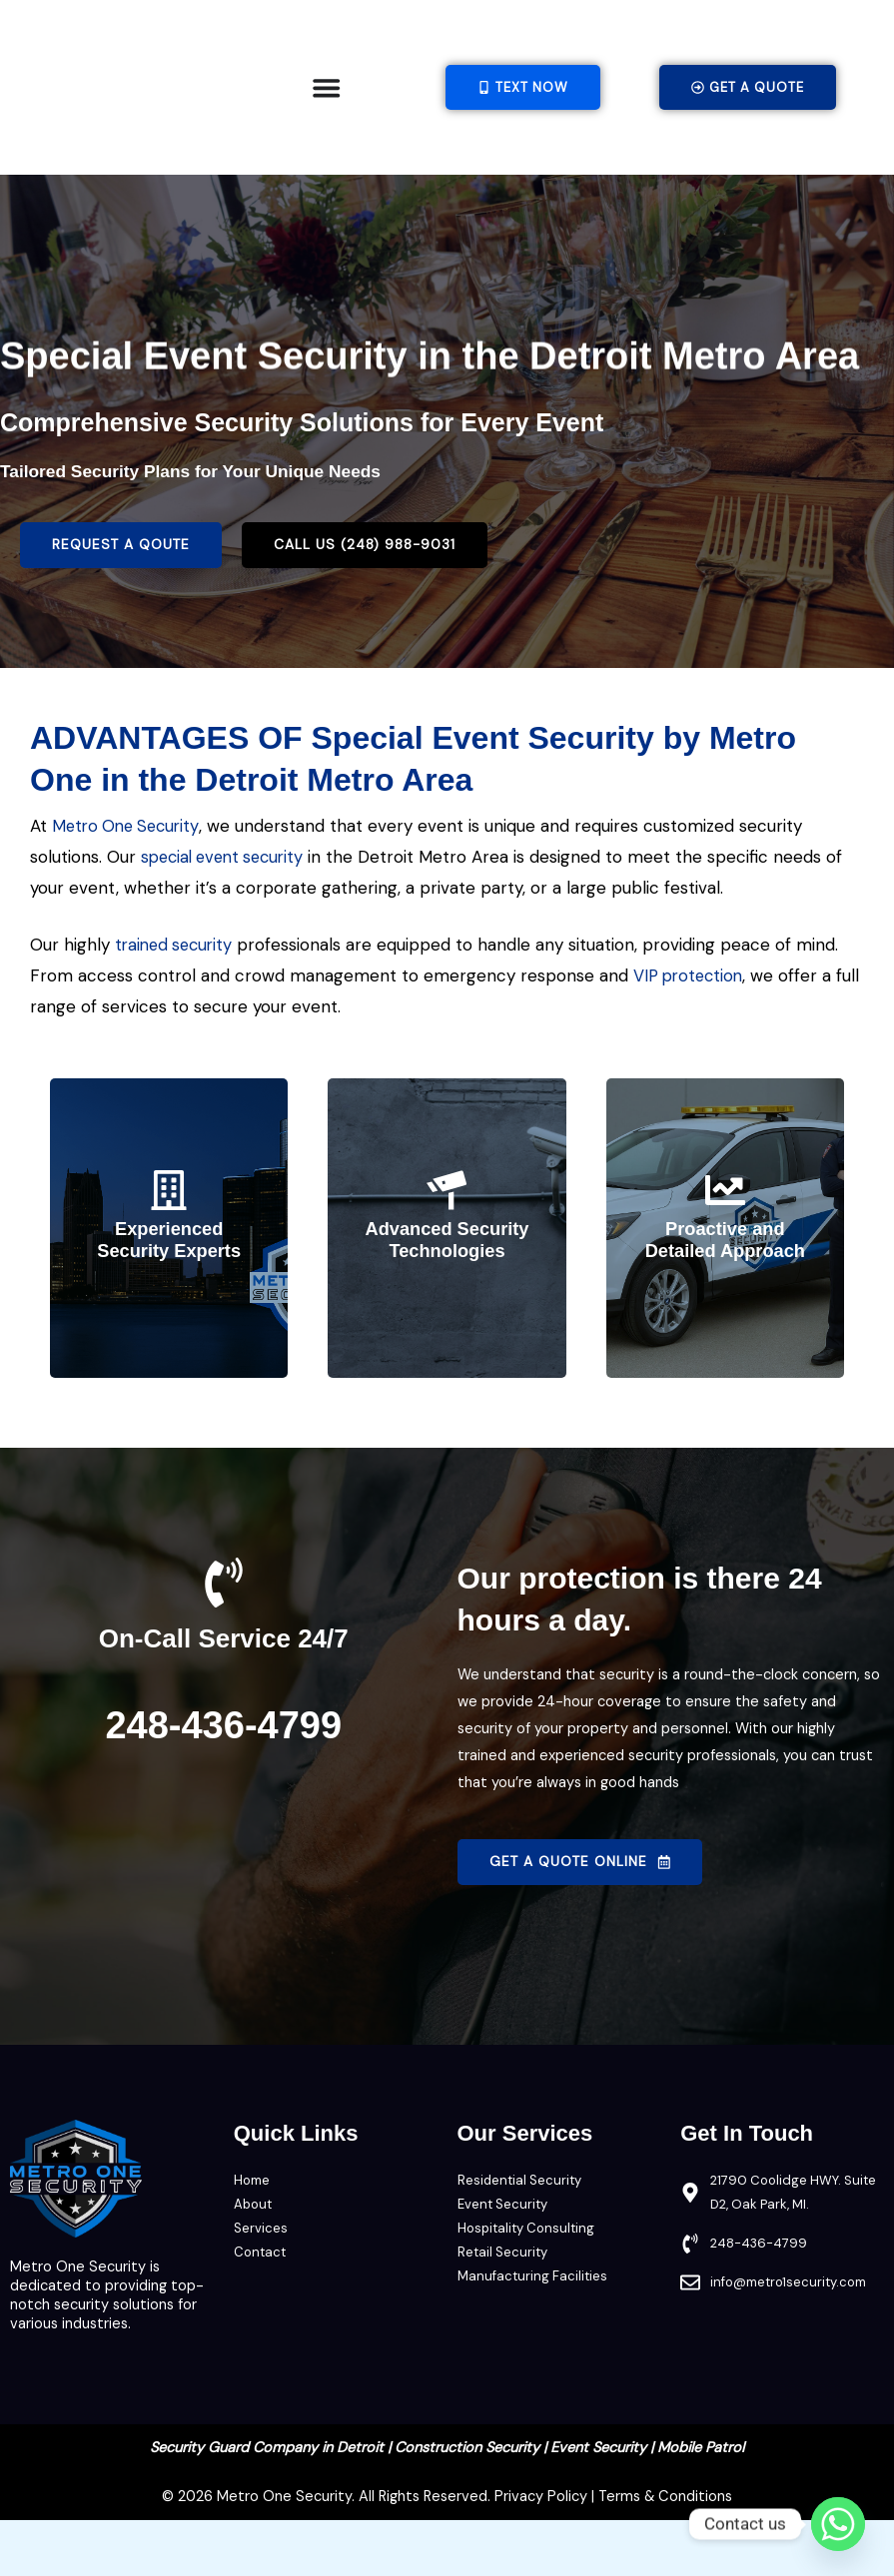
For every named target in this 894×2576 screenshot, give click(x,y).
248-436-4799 (223, 1780)
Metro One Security (129, 886)
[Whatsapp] (838, 2524)
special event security (228, 916)
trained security (177, 1002)
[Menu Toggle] (326, 87)
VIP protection (691, 1032)
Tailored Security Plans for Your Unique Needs (200, 531)
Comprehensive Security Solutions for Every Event (338, 481)
